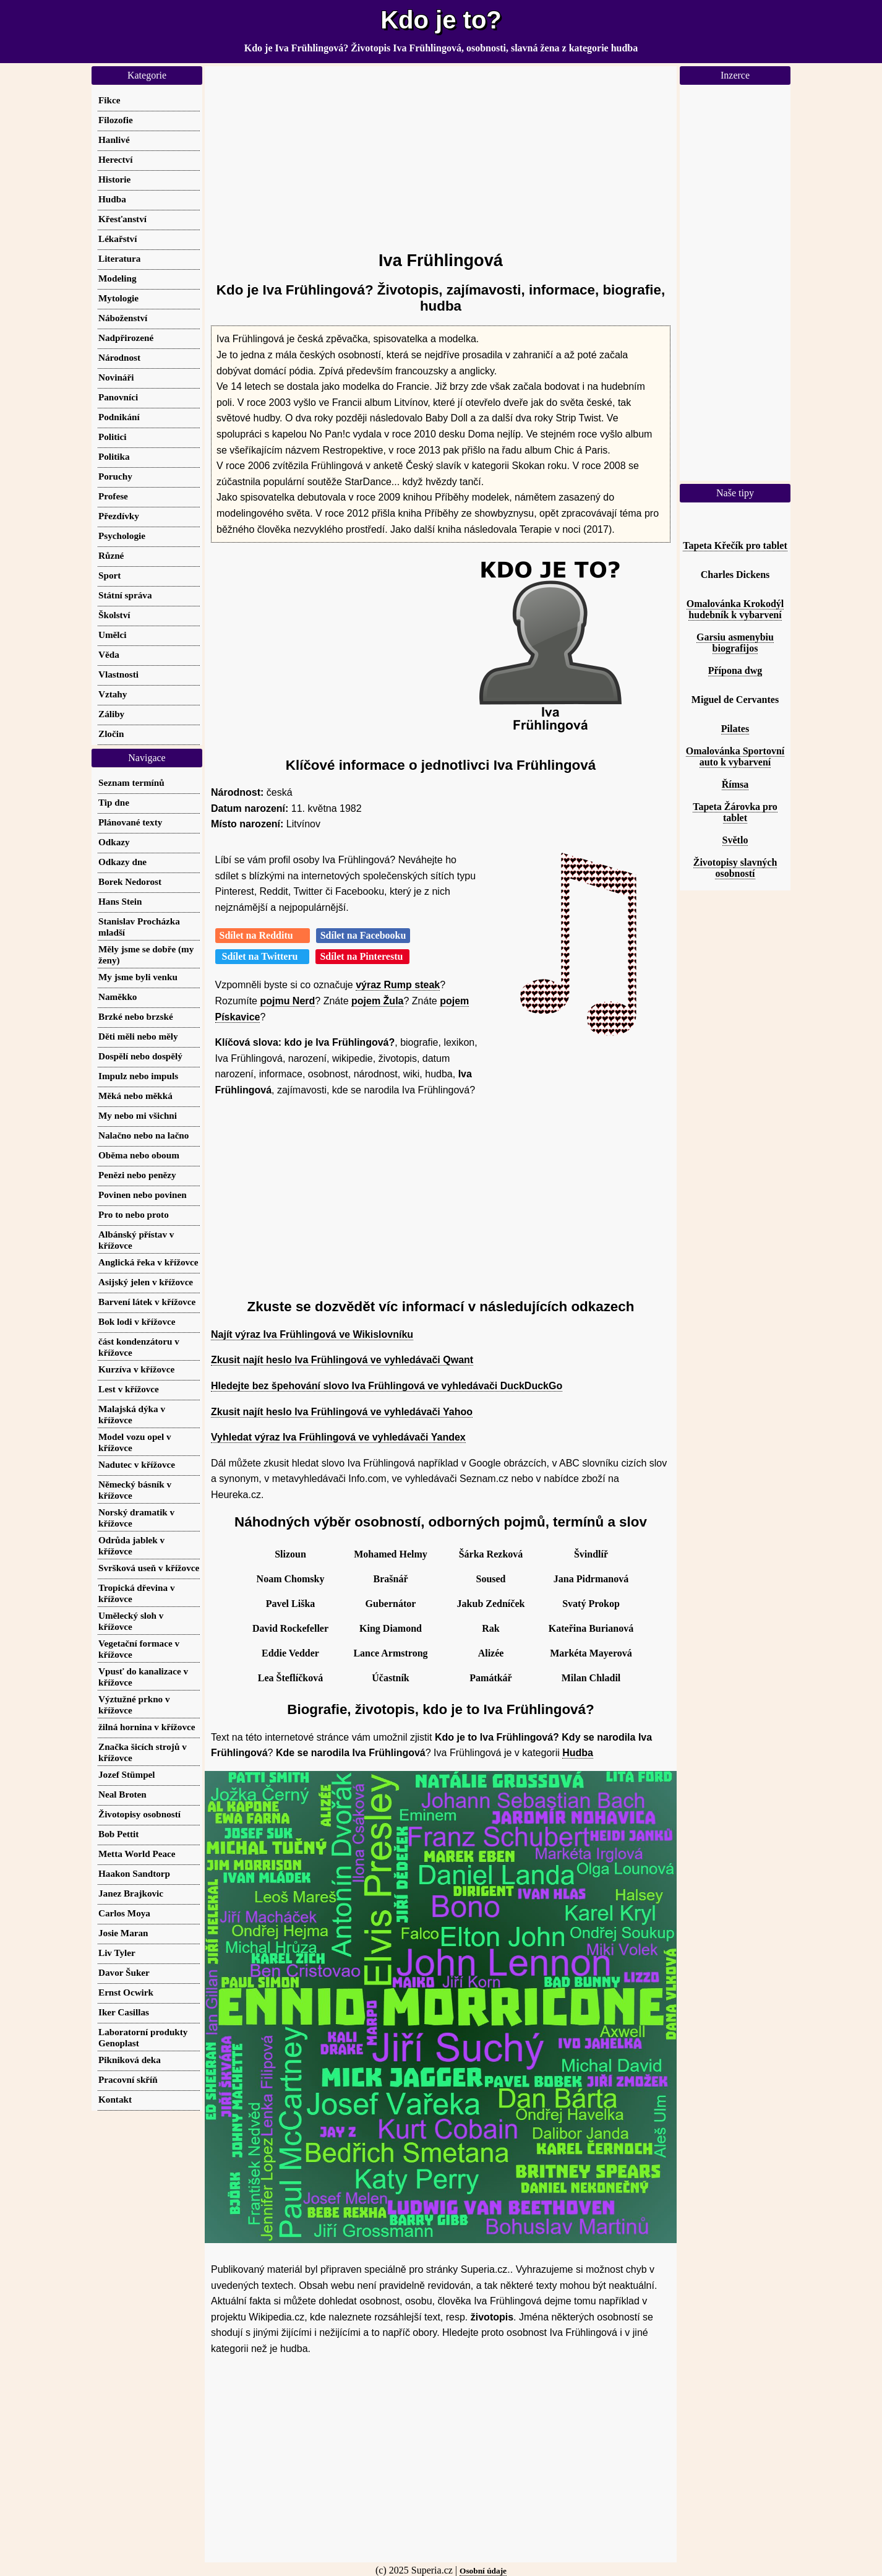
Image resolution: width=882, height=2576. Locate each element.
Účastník (390, 1678)
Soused (490, 1579)
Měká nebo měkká (135, 1095)
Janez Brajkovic (130, 1893)
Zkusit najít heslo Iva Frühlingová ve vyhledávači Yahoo (342, 1411)
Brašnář (391, 1579)
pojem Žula (377, 1001)
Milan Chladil (591, 1678)
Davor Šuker (124, 1972)
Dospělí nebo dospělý (140, 1056)
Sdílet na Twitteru (262, 956)
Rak (490, 1628)
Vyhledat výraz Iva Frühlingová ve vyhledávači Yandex (338, 1437)
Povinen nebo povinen (142, 1194)
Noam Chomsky (291, 1579)
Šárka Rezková (491, 1554)
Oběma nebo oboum (138, 1155)
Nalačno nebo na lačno (143, 1135)
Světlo (735, 840)
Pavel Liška (290, 1603)
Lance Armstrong (390, 1653)
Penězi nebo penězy (137, 1175)
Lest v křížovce (128, 1389)
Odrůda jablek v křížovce (131, 1545)
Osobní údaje (483, 2570)
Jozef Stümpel (126, 1774)
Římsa (735, 784)
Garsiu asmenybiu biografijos (735, 642)
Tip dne (113, 802)
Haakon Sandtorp (134, 1873)
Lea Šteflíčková (290, 1678)
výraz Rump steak (398, 985)
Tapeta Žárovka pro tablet (735, 812)
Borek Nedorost (129, 881)
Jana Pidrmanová (591, 1579)
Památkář (490, 1678)
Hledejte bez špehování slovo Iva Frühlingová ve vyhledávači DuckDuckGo (386, 1386)
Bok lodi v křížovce (136, 1321)
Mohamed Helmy (390, 1554)
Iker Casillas (123, 2012)
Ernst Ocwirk (125, 1992)
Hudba (577, 1752)
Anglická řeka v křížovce (148, 1262)
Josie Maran (123, 1933)
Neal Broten (122, 1794)
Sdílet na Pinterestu (362, 956)
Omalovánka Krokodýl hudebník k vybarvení (735, 609)
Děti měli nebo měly (138, 1036)
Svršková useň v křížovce (148, 1567)
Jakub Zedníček (491, 1603)
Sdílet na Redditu (262, 935)
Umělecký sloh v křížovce (130, 1621)
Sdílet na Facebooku (363, 935)
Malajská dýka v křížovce (131, 1414)
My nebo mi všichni (137, 1115)
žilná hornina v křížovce (146, 1726)
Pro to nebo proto (133, 1214)
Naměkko (117, 996)
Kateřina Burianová (591, 1628)
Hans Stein (120, 901)
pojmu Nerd (287, 1001)
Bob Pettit (118, 1834)
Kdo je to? (441, 19)
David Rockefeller (290, 1628)
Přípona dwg (735, 670)
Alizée (491, 1653)
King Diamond (390, 1628)
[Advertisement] (441, 152)
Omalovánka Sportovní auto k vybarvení (735, 756)
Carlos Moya (124, 1913)
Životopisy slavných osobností (735, 868)
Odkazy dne (122, 861)
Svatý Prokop (591, 1603)
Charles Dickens (735, 574)
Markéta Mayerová (591, 1653)
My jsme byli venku (138, 976)
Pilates (735, 728)
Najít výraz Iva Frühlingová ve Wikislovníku (312, 1334)
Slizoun (290, 1554)
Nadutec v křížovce (136, 1464)
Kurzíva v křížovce (136, 1369)
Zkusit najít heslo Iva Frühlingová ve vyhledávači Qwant (342, 1360)
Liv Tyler (116, 1952)
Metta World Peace (137, 1853)
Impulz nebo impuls (138, 1075)
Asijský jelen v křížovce (145, 1282)
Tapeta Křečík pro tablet (735, 545)
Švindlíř (591, 1554)
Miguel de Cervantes (735, 699)
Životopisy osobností (139, 1814)
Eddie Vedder (290, 1653)
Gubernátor (391, 1603)
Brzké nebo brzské (135, 1016)
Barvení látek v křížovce (146, 1301)
